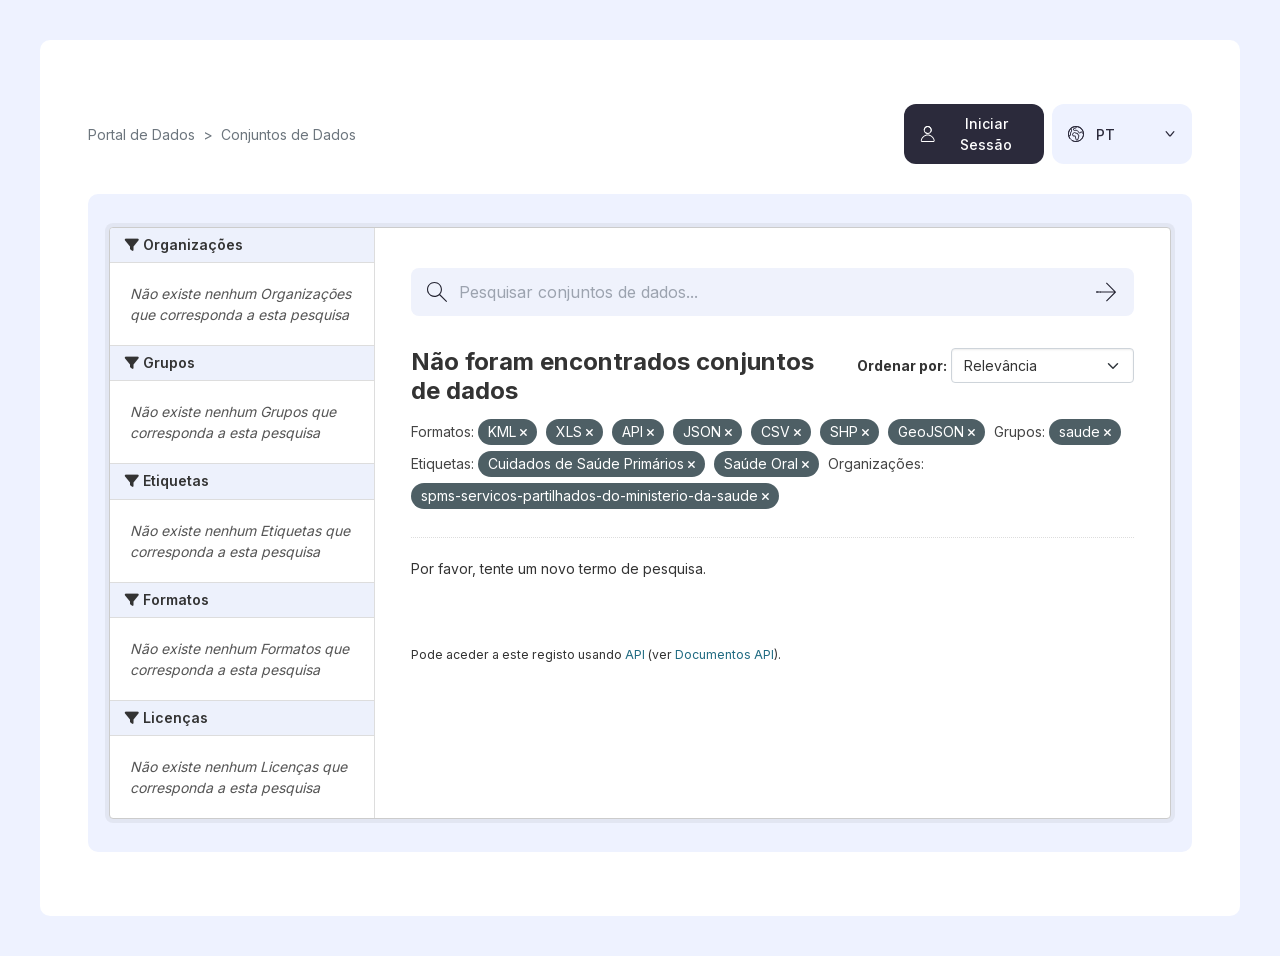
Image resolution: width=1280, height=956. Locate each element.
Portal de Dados (141, 134)
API (635, 654)
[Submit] (1106, 292)
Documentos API (724, 654)
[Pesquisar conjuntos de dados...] (772, 292)
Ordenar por (900, 365)
